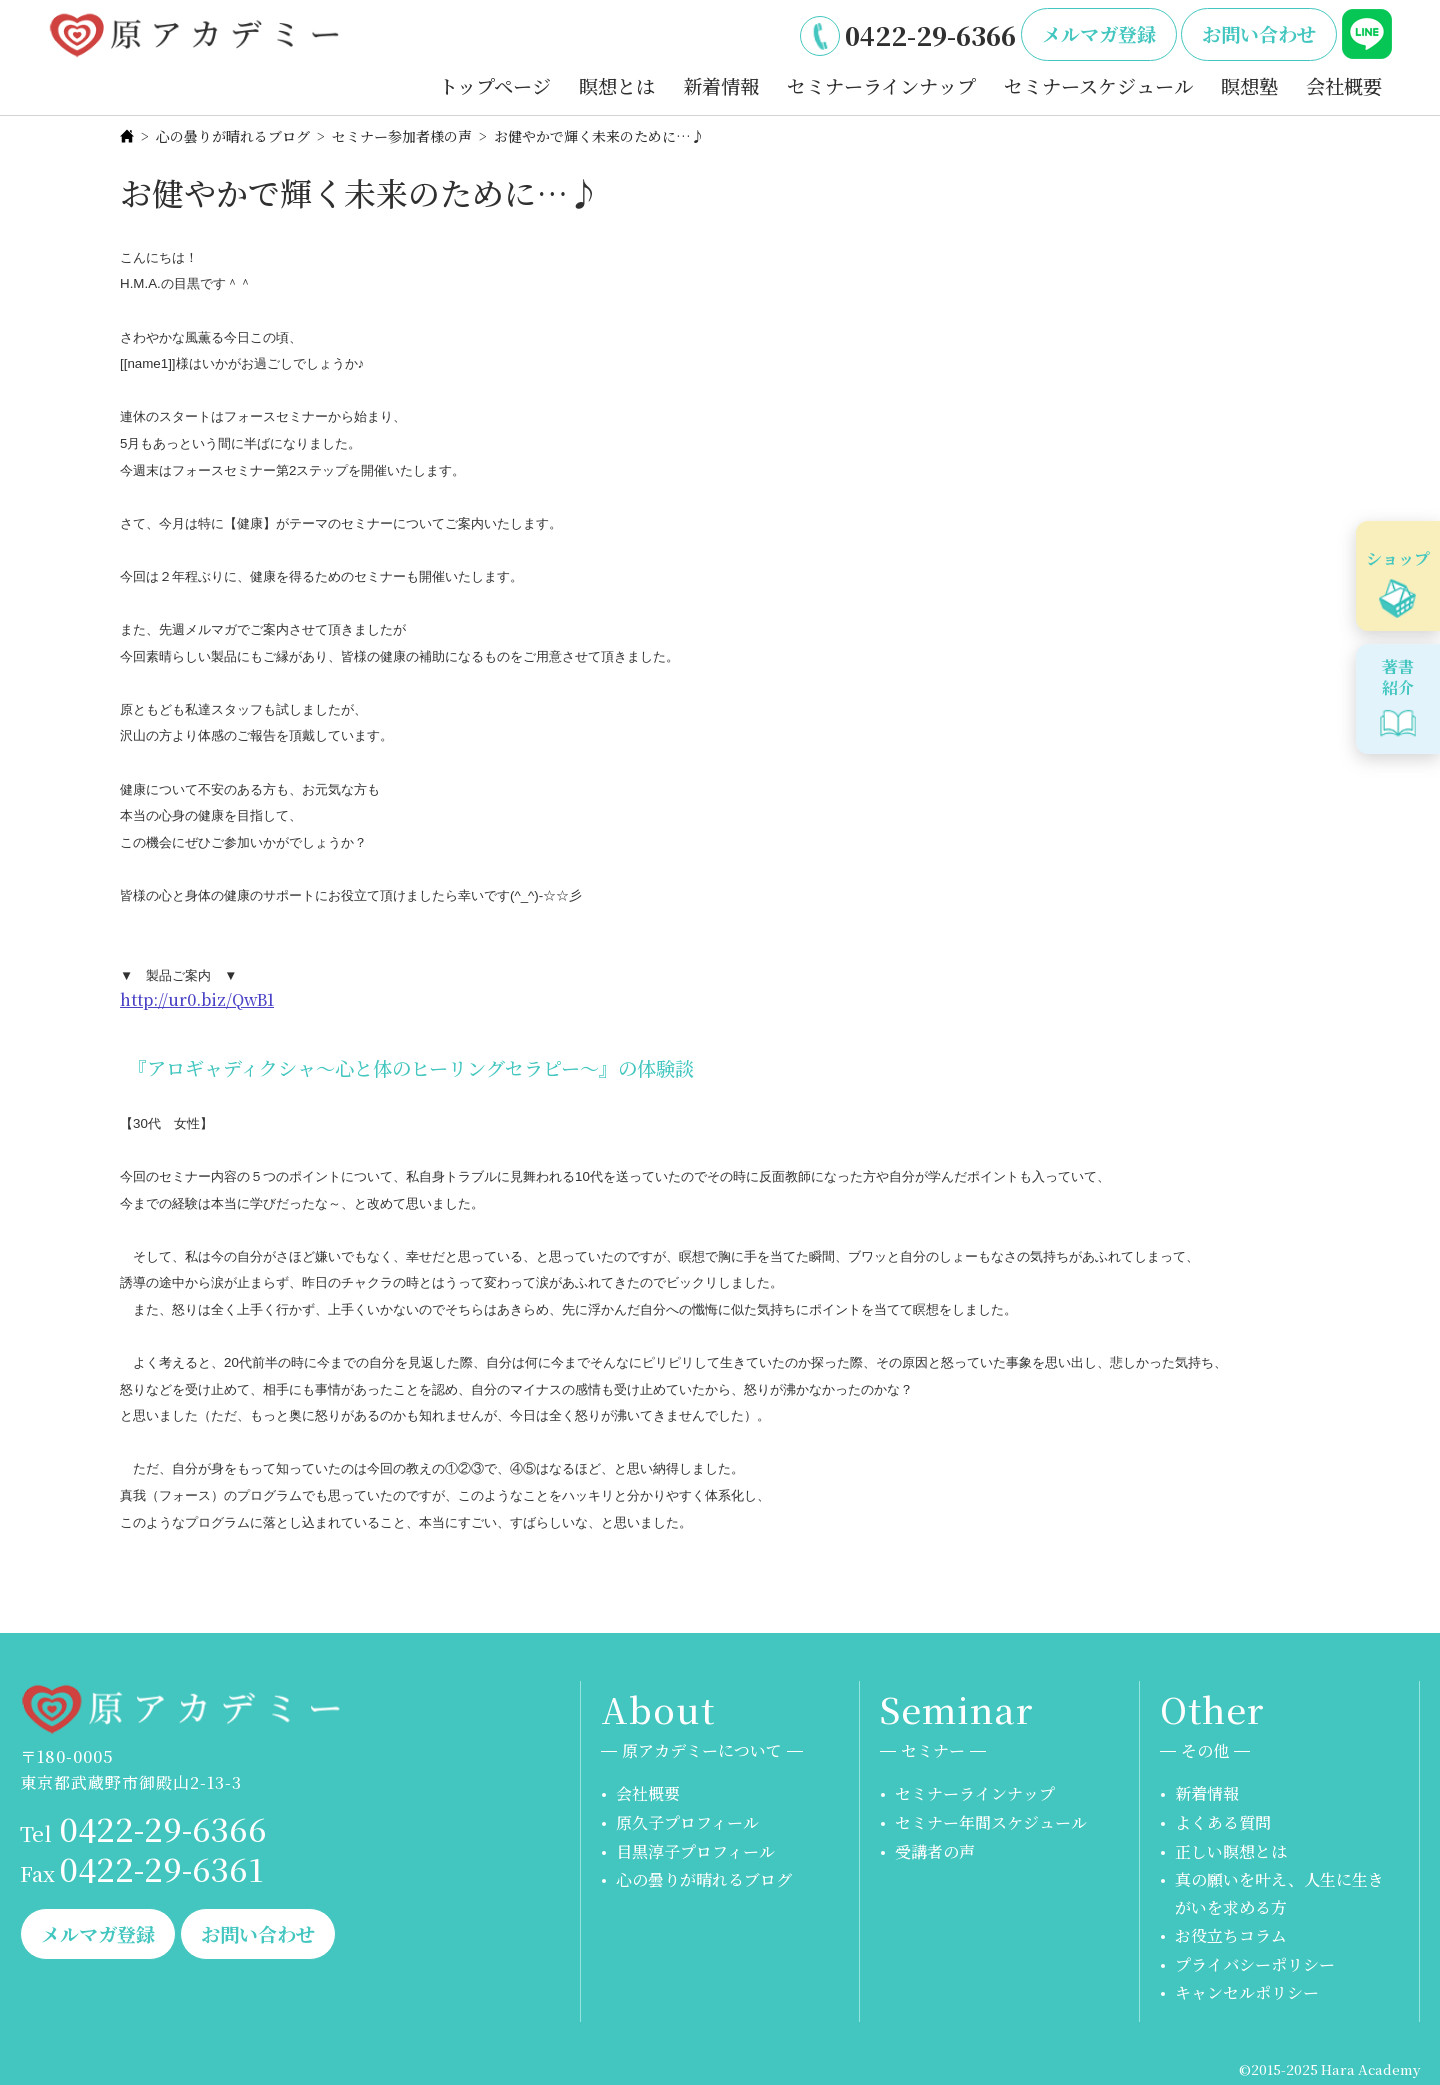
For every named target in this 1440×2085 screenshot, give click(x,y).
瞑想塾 (1249, 85)
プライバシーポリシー (1255, 1964)
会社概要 (1344, 85)
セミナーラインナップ (881, 85)
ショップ (1398, 558)
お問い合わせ (1259, 33)
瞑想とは (617, 85)
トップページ (495, 85)
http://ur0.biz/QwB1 (197, 999)
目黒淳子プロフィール (695, 1851)
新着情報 (721, 85)
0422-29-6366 (930, 35)
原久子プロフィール (687, 1822)
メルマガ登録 (1099, 33)
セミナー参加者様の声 (402, 136)
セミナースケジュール (1098, 85)
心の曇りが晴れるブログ (233, 136)
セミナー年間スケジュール (991, 1822)
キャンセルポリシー (1247, 1992)
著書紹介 (1398, 677)
